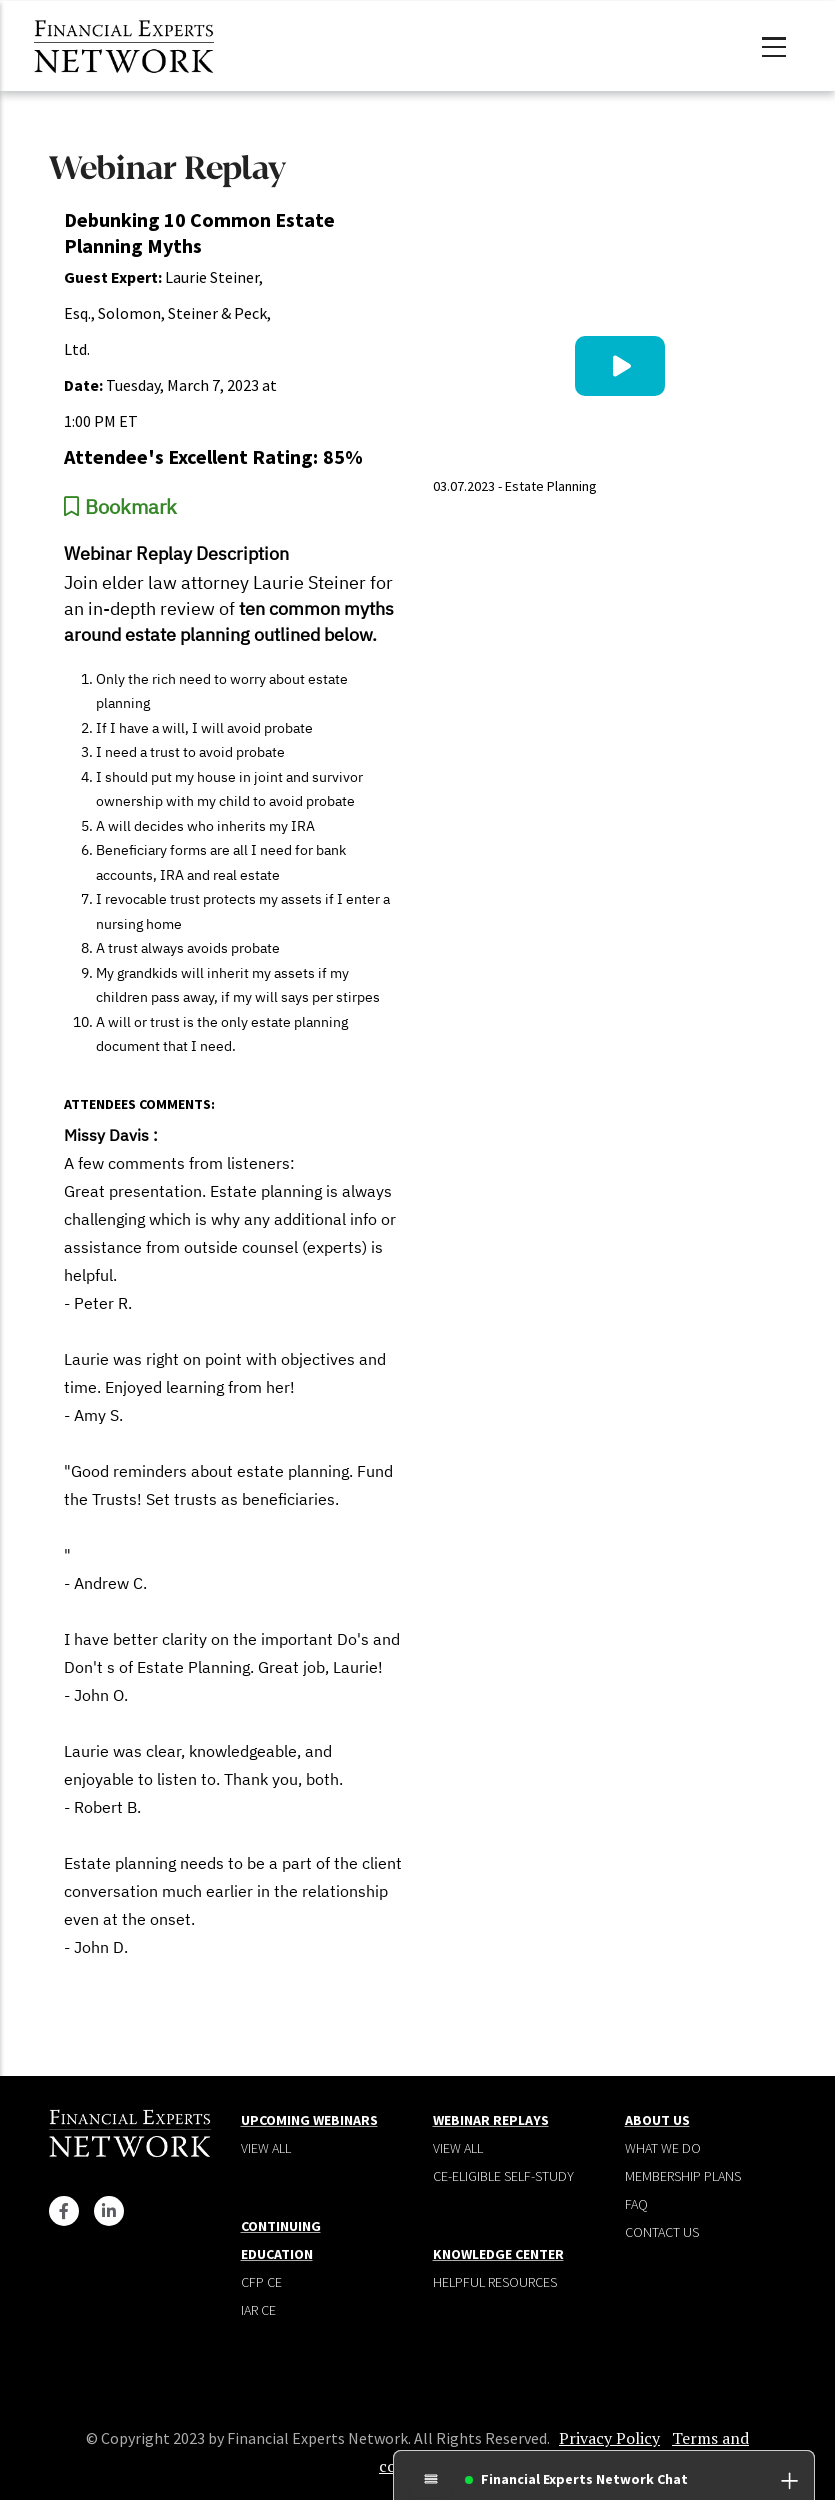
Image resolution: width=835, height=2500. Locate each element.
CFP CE (261, 2282)
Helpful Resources (495, 2282)
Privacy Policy (609, 2438)
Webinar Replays (491, 2120)
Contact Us (662, 2232)
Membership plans (683, 2176)
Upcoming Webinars (309, 2120)
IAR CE (258, 2310)
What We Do (663, 2148)
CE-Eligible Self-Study (503, 2176)
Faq (636, 2204)
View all (266, 2148)
